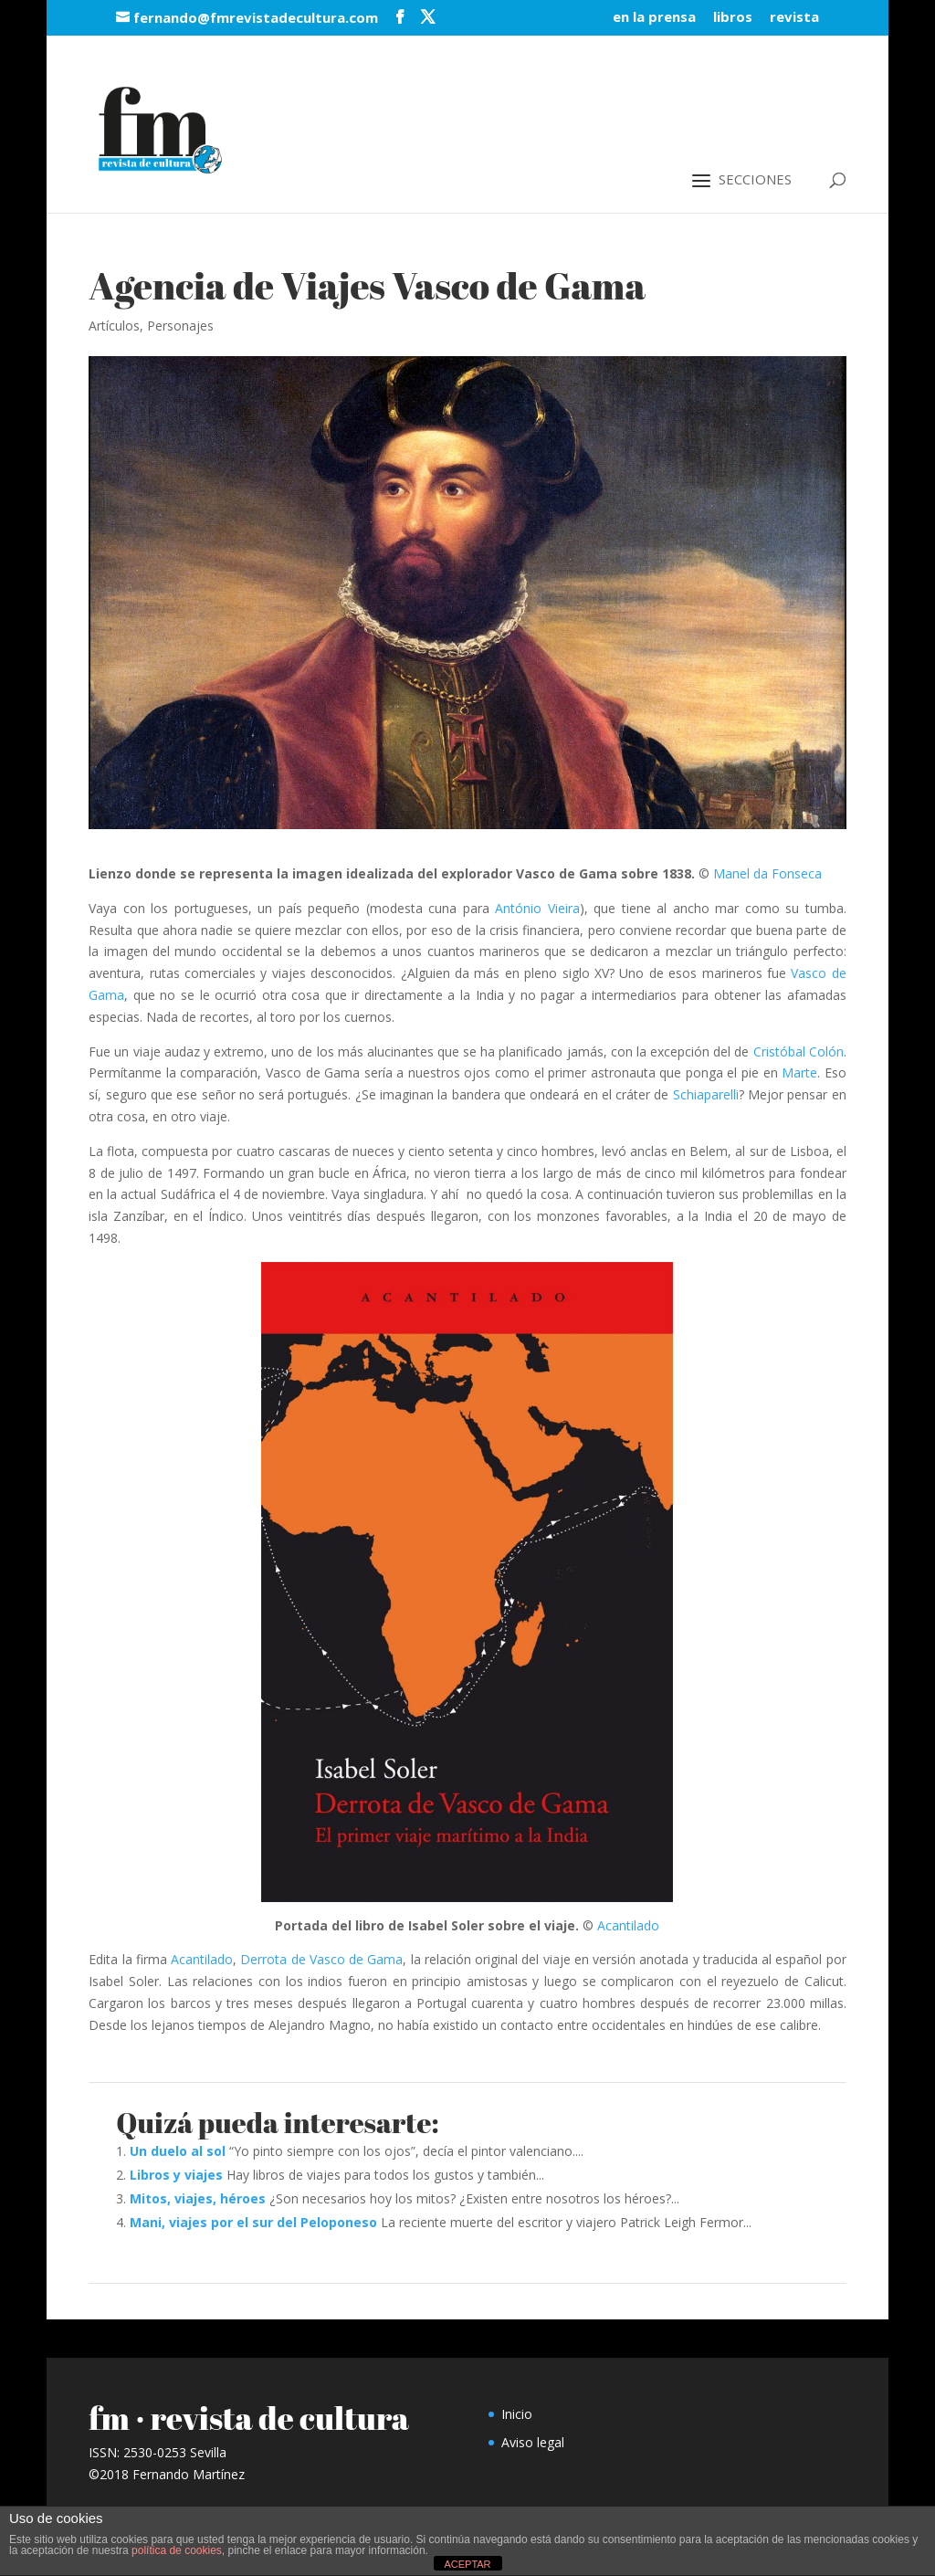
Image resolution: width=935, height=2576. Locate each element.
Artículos (114, 325)
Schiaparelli (706, 1094)
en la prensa (654, 18)
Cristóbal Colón (798, 1051)
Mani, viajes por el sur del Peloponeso (253, 2222)
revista (794, 18)
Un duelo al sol (178, 2151)
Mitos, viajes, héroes (198, 2198)
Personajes (180, 325)
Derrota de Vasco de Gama (321, 1959)
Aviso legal (532, 2442)
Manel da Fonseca (767, 873)
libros (732, 18)
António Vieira (537, 908)
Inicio (516, 2414)
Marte (799, 1072)
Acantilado (628, 1925)
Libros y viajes (176, 2174)
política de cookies (176, 2550)
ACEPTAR (467, 2564)
